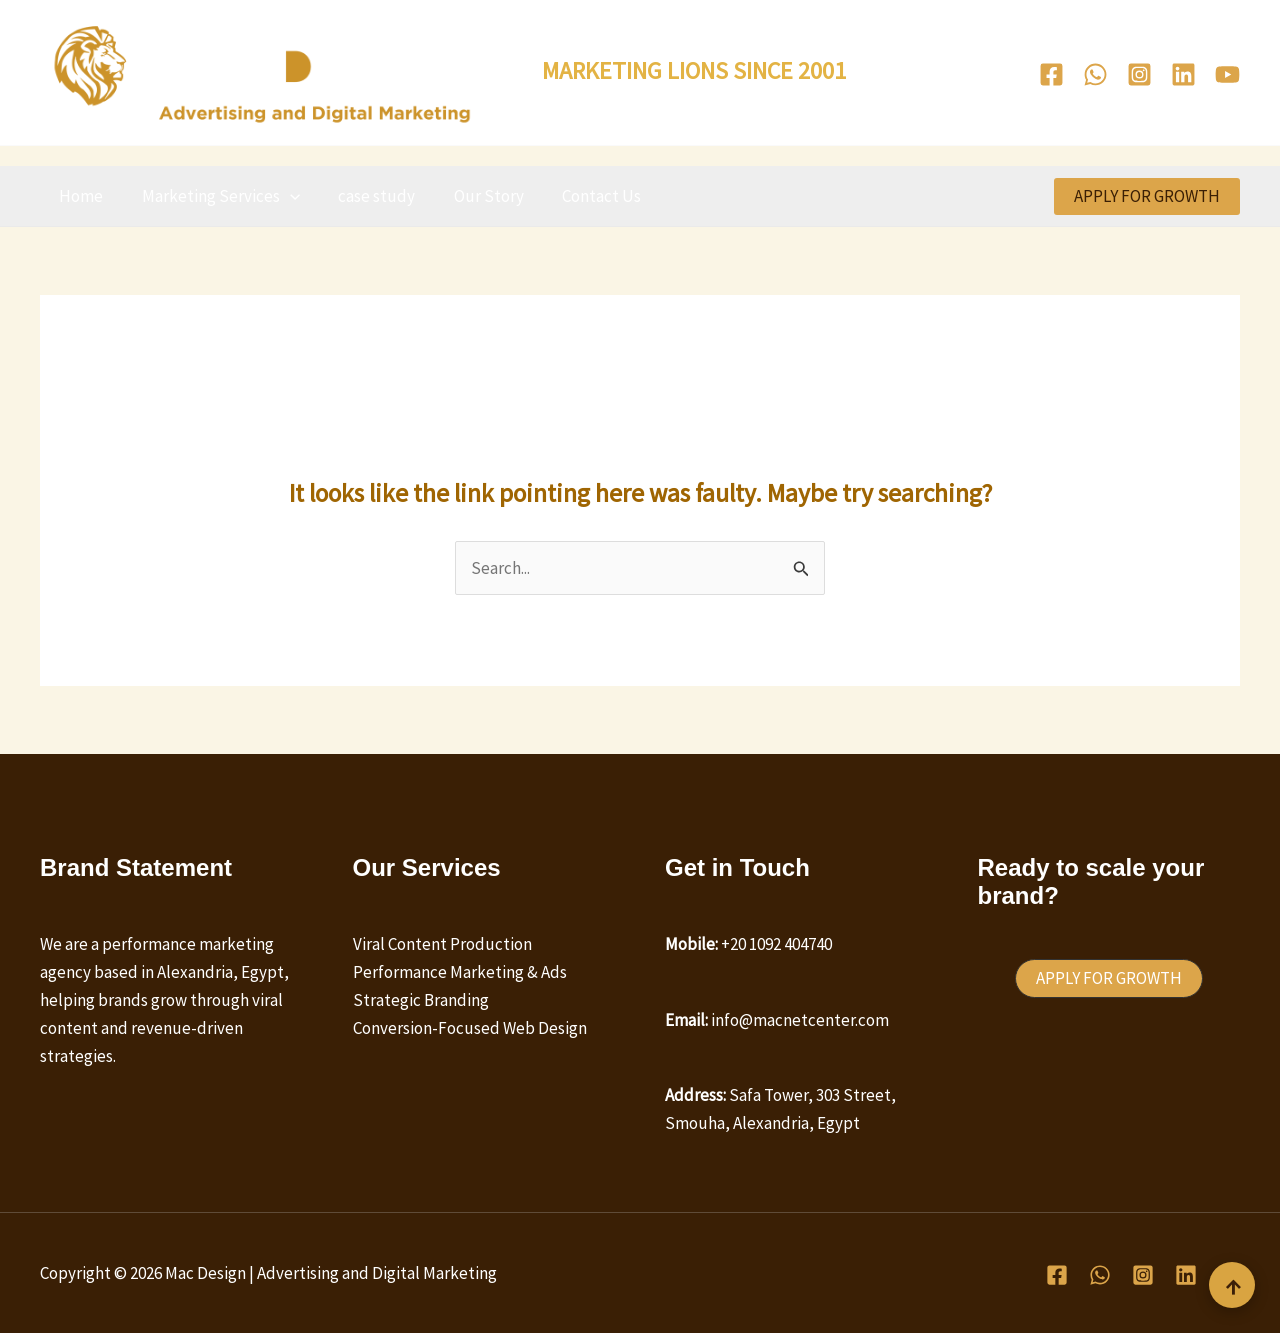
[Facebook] (1051, 74)
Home (79, 196)
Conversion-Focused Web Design (470, 1028)
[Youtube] (1227, 74)
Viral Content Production (442, 944)
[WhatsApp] (1095, 74)
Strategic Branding (421, 1000)
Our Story (473, 196)
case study (365, 196)
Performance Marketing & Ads (460, 972)
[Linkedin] (1183, 74)
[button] (283, 196)
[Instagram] (1139, 74)
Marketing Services (214, 196)
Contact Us (581, 196)
